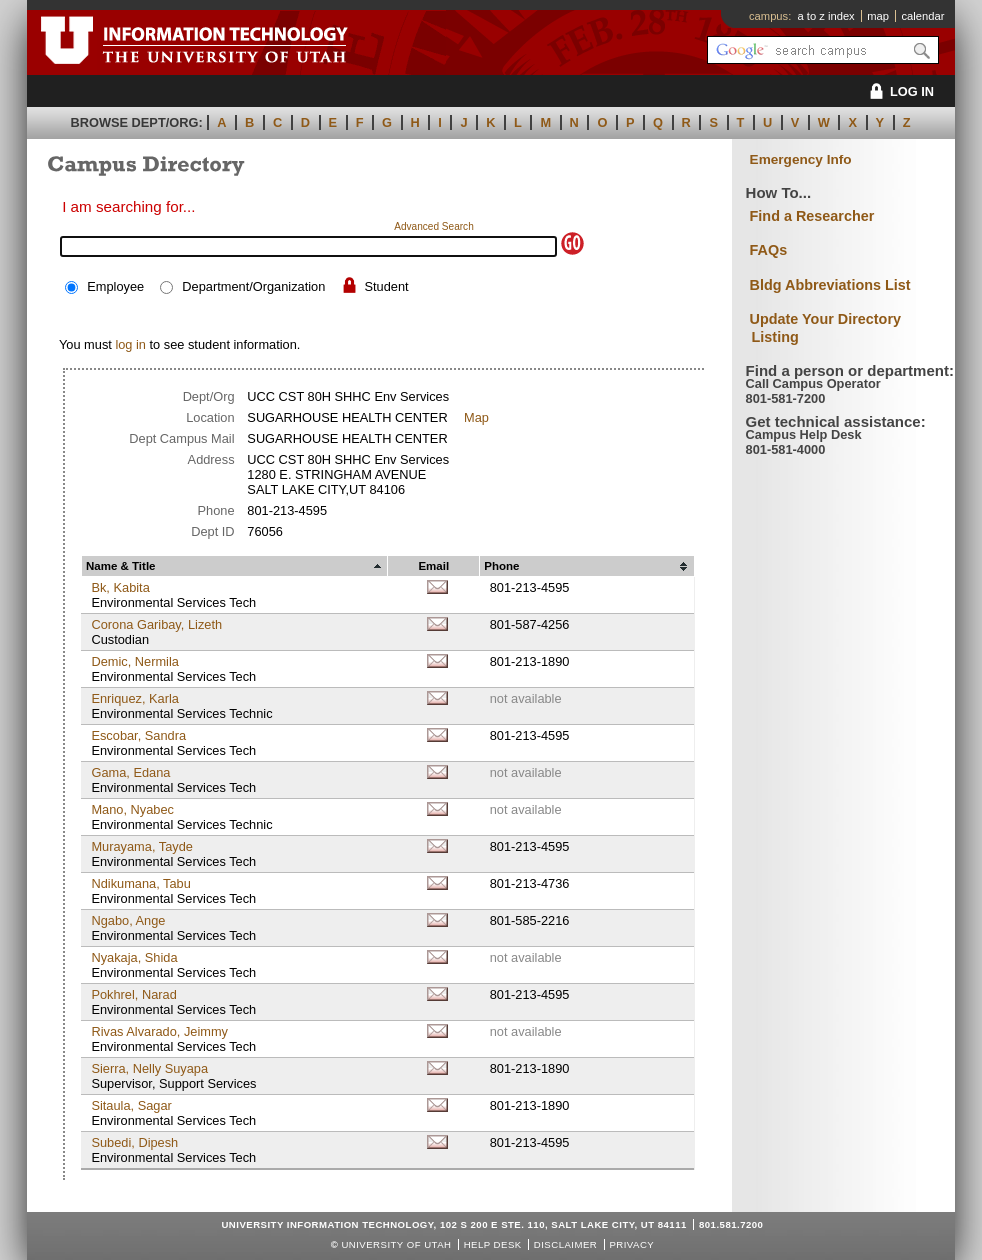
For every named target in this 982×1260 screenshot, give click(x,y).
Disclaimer (565, 1244)
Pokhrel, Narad (133, 994)
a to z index (826, 16)
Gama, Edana (130, 772)
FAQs (769, 250)
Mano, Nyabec (132, 809)
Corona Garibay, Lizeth (156, 624)
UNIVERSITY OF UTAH (396, 1244)
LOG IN (898, 91)
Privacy (631, 1244)
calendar (922, 16)
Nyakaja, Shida (134, 957)
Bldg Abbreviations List (830, 285)
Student (386, 286)
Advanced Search (434, 226)
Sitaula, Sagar (131, 1105)
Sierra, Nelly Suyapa (149, 1068)
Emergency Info (801, 159)
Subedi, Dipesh (134, 1142)
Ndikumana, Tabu (140, 883)
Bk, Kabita (120, 587)
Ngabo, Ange (128, 920)
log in (130, 344)
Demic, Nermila (134, 661)
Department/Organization (253, 286)
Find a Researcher (812, 216)
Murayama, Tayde (141, 846)
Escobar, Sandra (138, 735)
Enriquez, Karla (135, 698)
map (878, 16)
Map (476, 417)
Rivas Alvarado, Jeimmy (159, 1031)
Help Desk (493, 1244)
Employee (115, 286)
